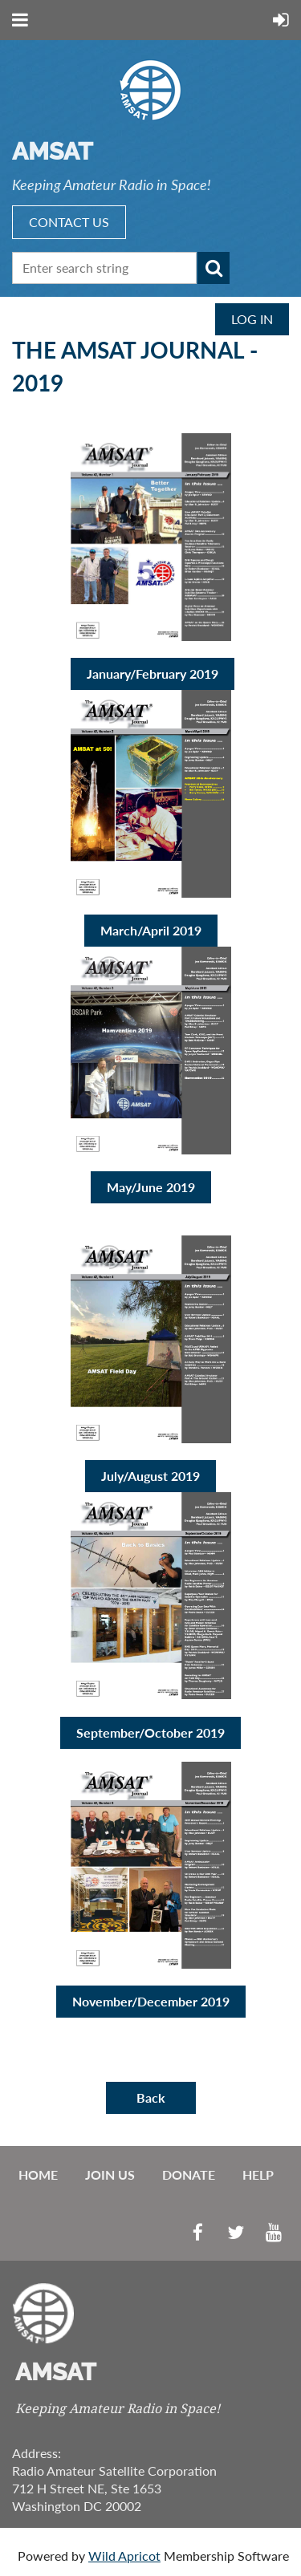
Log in (252, 319)
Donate (188, 2174)
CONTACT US (69, 221)
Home (38, 2174)
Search (213, 268)
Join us (110, 2174)
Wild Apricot (124, 2555)
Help (258, 2174)
